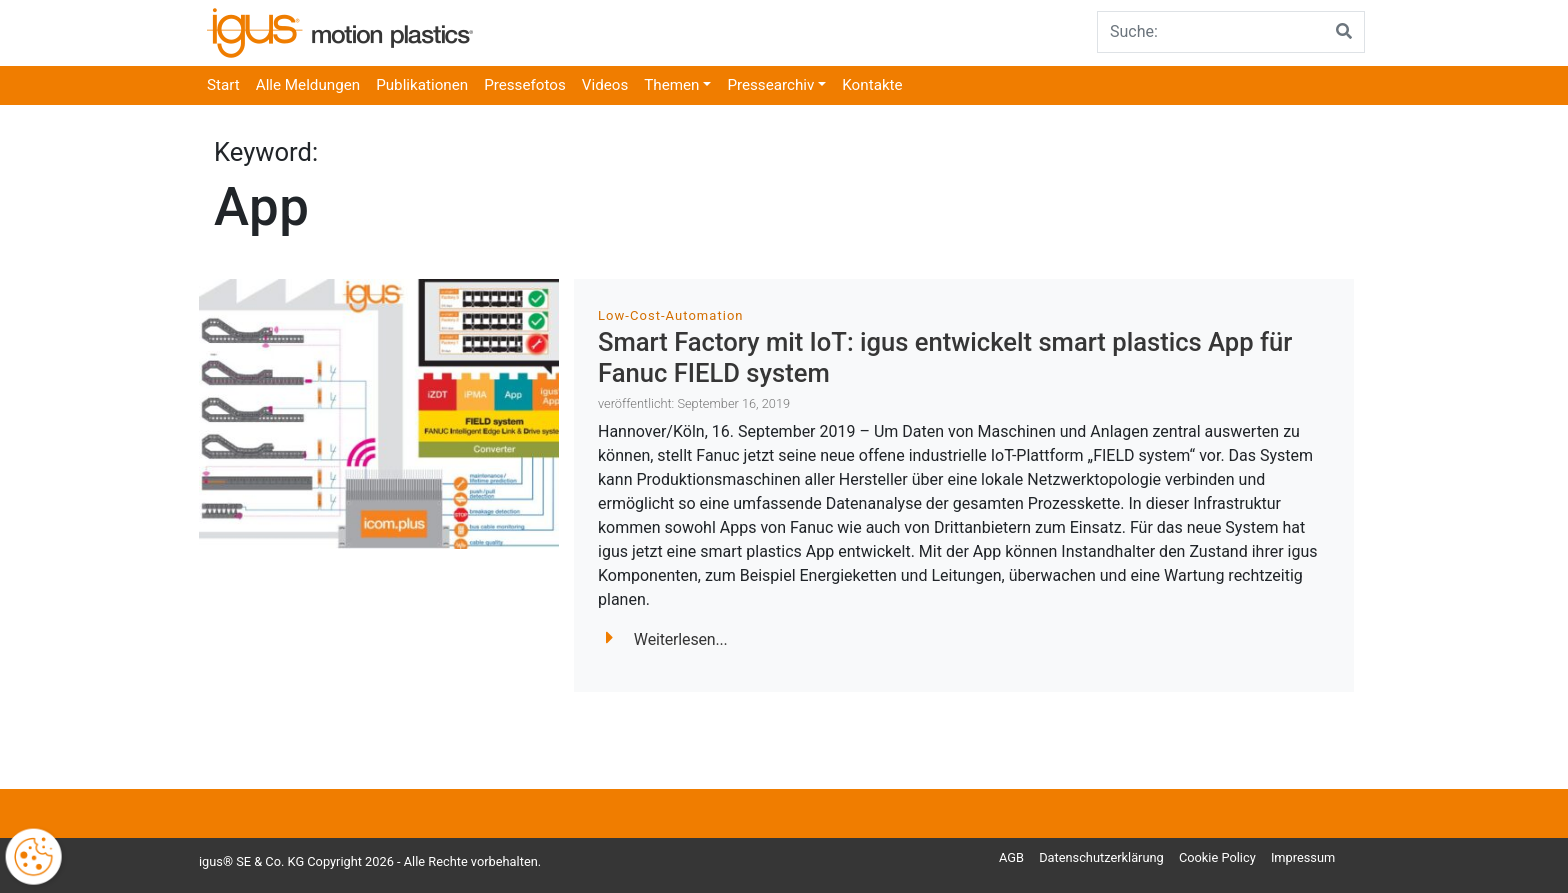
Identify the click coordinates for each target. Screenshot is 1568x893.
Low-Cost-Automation (671, 315)
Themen (671, 85)
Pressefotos (525, 85)
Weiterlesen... (667, 639)
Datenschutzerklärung (1101, 857)
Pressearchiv (770, 85)
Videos (605, 85)
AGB (1011, 857)
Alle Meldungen (308, 85)
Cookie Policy (1217, 857)
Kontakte (872, 85)
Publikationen (422, 85)
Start (223, 85)
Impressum (1303, 857)
